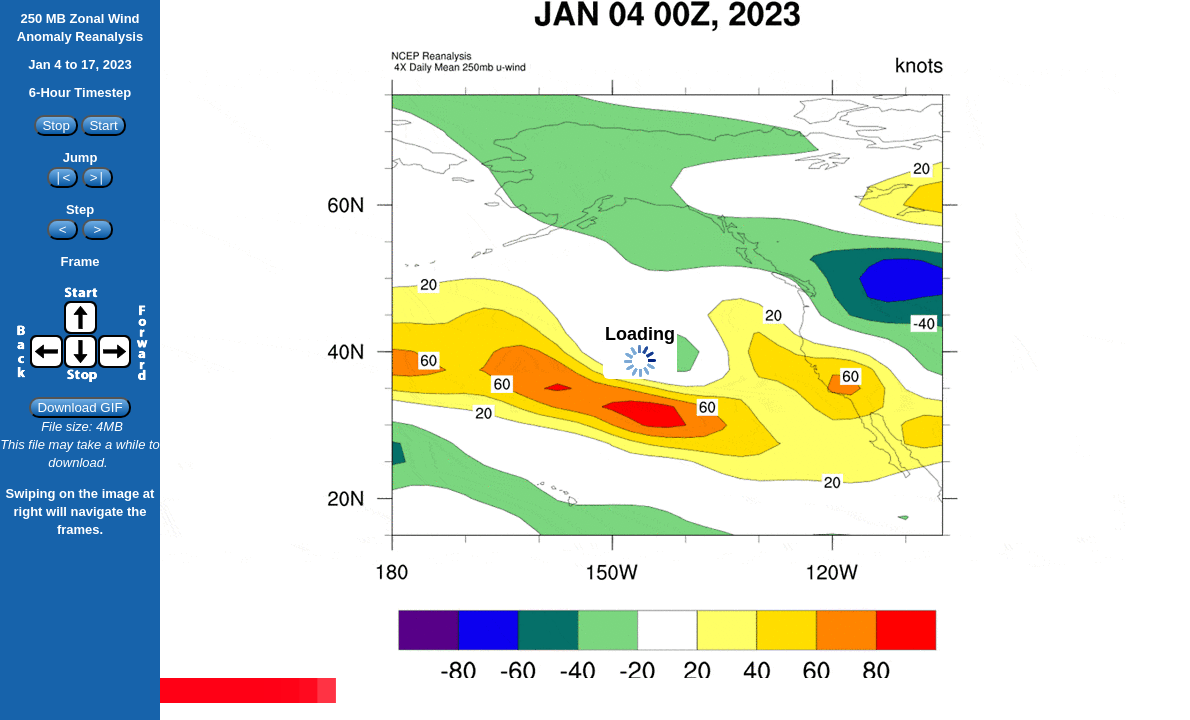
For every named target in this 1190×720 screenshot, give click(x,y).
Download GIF (79, 407)
